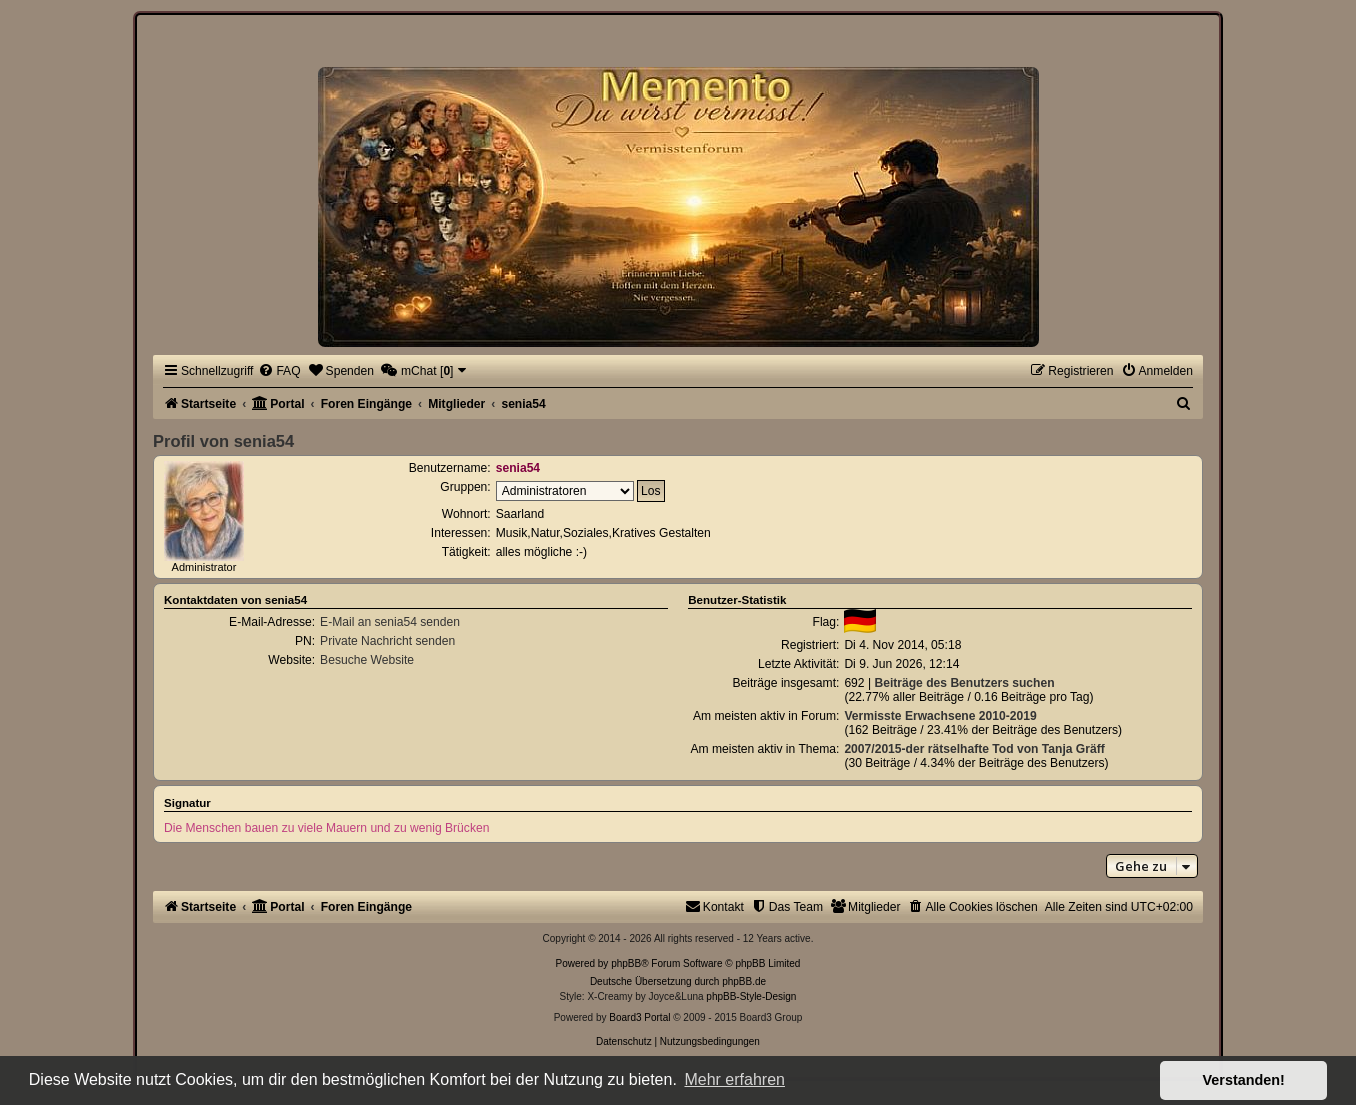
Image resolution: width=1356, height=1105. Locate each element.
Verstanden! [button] (1244, 1080)
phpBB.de (744, 981)
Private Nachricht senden (387, 641)
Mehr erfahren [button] (734, 1079)
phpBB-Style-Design (751, 996)
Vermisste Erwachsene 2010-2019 (940, 716)
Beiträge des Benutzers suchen (964, 683)
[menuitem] (279, 371)
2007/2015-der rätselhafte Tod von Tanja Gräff (974, 749)
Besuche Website (367, 660)
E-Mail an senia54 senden (390, 622)
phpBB (626, 963)
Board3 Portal (639, 1017)
